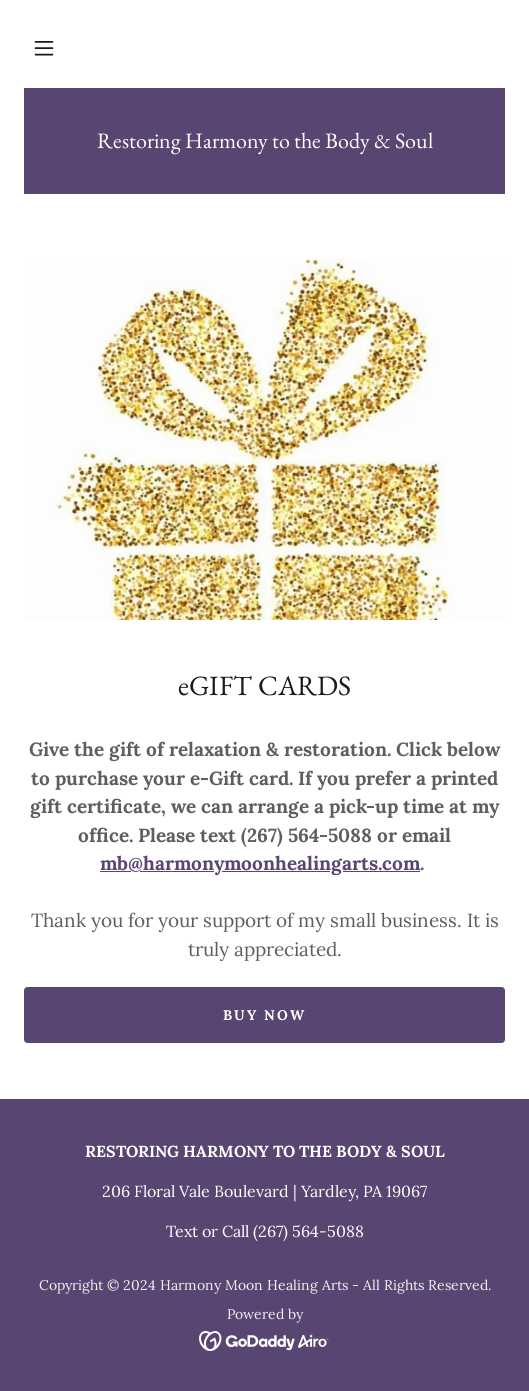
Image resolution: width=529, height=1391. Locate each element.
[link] (264, 141)
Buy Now (264, 1015)
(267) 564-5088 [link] (308, 1231)
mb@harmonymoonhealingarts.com (260, 863)
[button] (44, 48)
